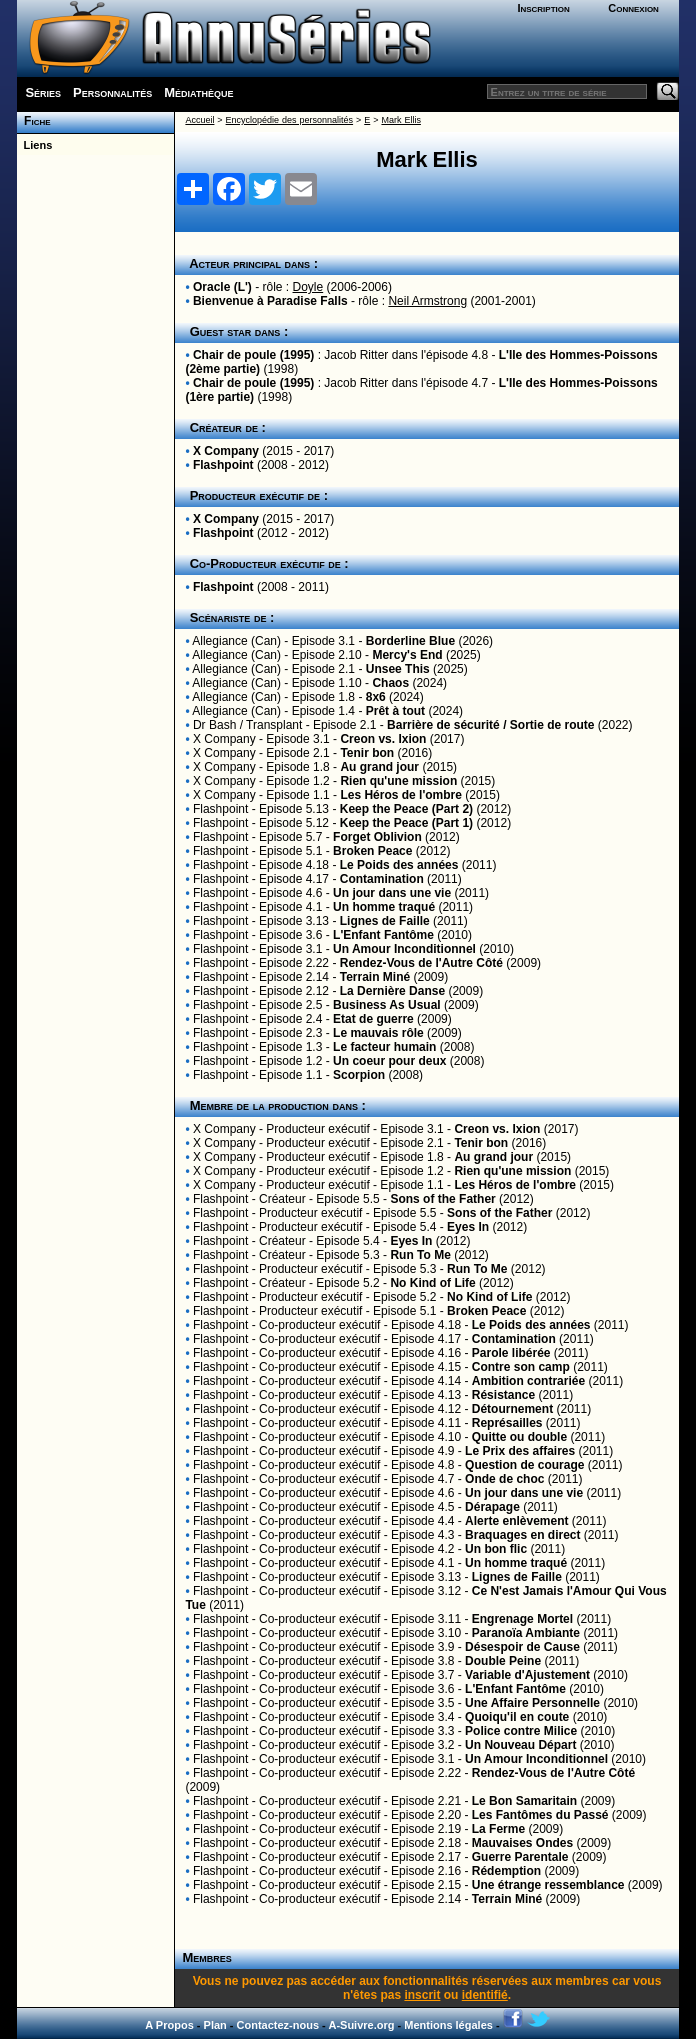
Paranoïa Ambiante (526, 1633)
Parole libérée (511, 1353)
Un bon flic (496, 1549)
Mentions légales (448, 2025)
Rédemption (506, 1871)
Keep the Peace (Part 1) (406, 823)
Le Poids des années (399, 865)
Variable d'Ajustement (527, 1675)
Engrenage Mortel (522, 1619)
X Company (226, 451)
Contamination (382, 879)
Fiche (33, 121)
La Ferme (498, 1829)
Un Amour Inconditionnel (404, 949)
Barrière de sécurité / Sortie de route (490, 725)
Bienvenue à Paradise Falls (270, 301)
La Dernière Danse (392, 991)
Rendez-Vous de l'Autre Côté (421, 963)
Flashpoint (223, 465)
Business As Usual (387, 1005)
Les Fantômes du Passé (540, 1815)
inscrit (422, 1995)
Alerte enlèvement (516, 1521)
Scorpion (359, 1075)
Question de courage (524, 1465)
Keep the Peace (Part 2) (406, 809)
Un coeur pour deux (389, 1061)
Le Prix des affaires (520, 1451)
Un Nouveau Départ (520, 1745)
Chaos (390, 683)
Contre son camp (521, 1367)
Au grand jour (379, 767)
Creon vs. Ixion (383, 739)
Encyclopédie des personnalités (289, 120)
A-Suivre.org (361, 2025)
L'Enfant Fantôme (383, 935)
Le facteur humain (384, 1047)
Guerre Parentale (520, 1857)
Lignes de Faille (385, 921)
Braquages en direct (522, 1535)
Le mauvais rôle (378, 1033)
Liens (34, 145)
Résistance (503, 1395)
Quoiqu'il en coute (517, 1717)
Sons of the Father (442, 1199)
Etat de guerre (373, 1019)
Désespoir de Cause (522, 1647)
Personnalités (112, 92)
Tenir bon (367, 753)
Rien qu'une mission (398, 781)
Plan (215, 2025)
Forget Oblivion (377, 837)
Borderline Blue (410, 641)
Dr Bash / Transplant (247, 725)
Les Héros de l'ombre (401, 795)
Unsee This (398, 669)
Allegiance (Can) (236, 641)
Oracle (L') (222, 287)
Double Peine (503, 1661)
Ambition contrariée (528, 1381)
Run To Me (420, 1255)
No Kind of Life (432, 1283)
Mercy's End (407, 655)
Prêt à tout (395, 711)
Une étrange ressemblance (548, 1885)
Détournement (512, 1409)
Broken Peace (372, 851)
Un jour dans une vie (392, 893)
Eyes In (468, 1227)
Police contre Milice (521, 1731)
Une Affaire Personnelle (532, 1703)
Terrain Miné (375, 977)
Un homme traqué (384, 907)
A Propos (169, 2025)
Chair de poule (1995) (253, 355)
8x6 (376, 697)
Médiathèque (198, 92)
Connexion (633, 8)
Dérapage (492, 1507)
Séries (43, 92)
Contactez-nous (278, 2025)
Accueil (199, 120)
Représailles (507, 1423)
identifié (485, 1995)
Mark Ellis (400, 120)
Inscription (543, 8)
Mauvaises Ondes (522, 1843)
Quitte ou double (519, 1437)
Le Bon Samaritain (524, 1801)
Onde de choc (504, 1479)
